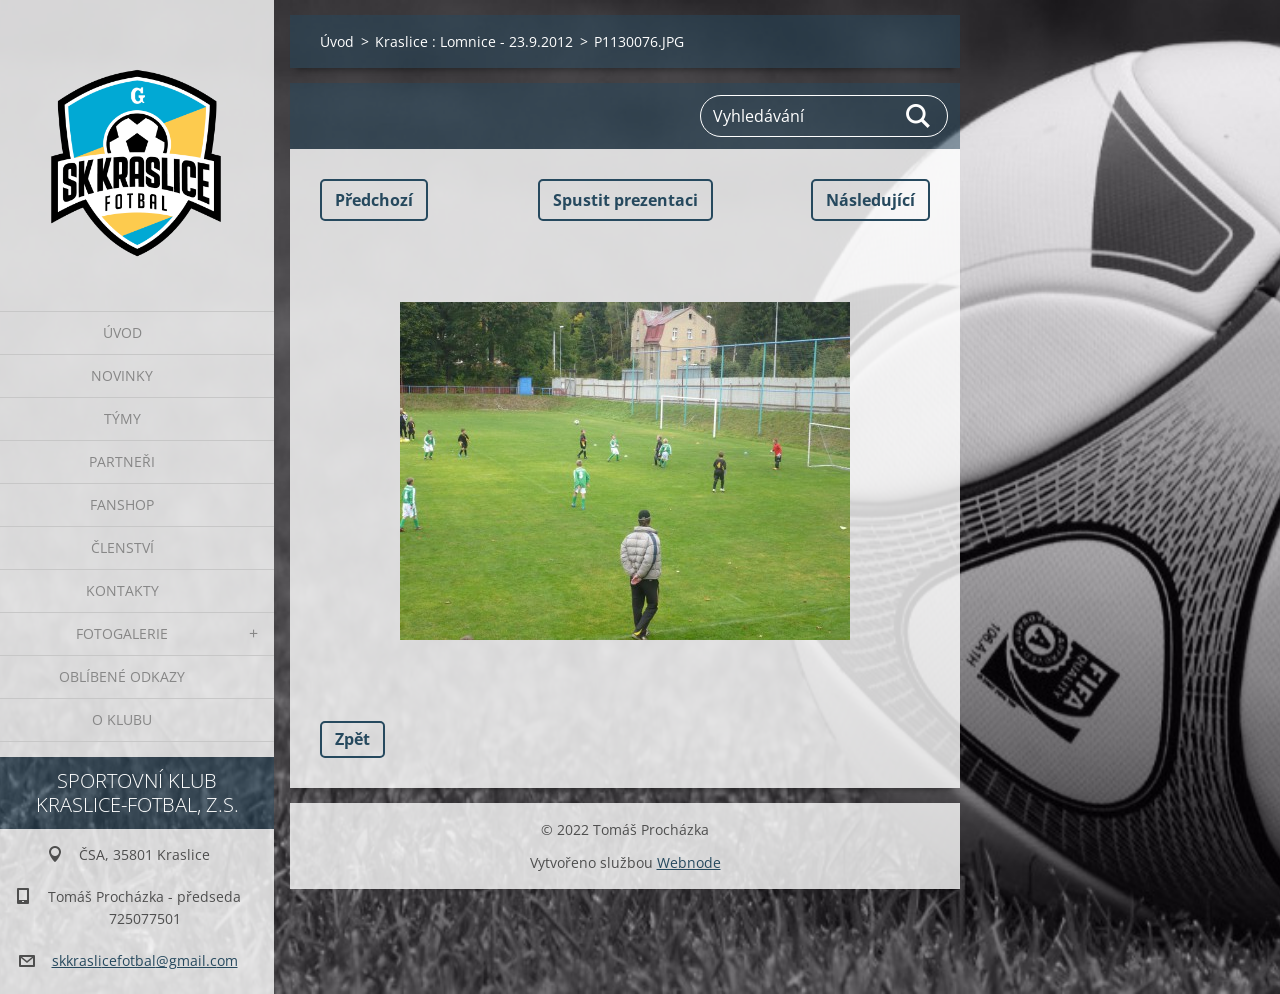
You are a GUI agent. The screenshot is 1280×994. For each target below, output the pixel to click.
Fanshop (122, 504)
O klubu (122, 719)
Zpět (352, 739)
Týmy (122, 418)
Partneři (122, 461)
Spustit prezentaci (625, 200)
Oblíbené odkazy (122, 676)
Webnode (689, 862)
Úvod (122, 332)
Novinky (122, 375)
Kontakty (122, 590)
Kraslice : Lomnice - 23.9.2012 (474, 41)
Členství (122, 547)
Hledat (919, 116)
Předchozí (374, 200)
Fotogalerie (122, 633)
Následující (870, 200)
